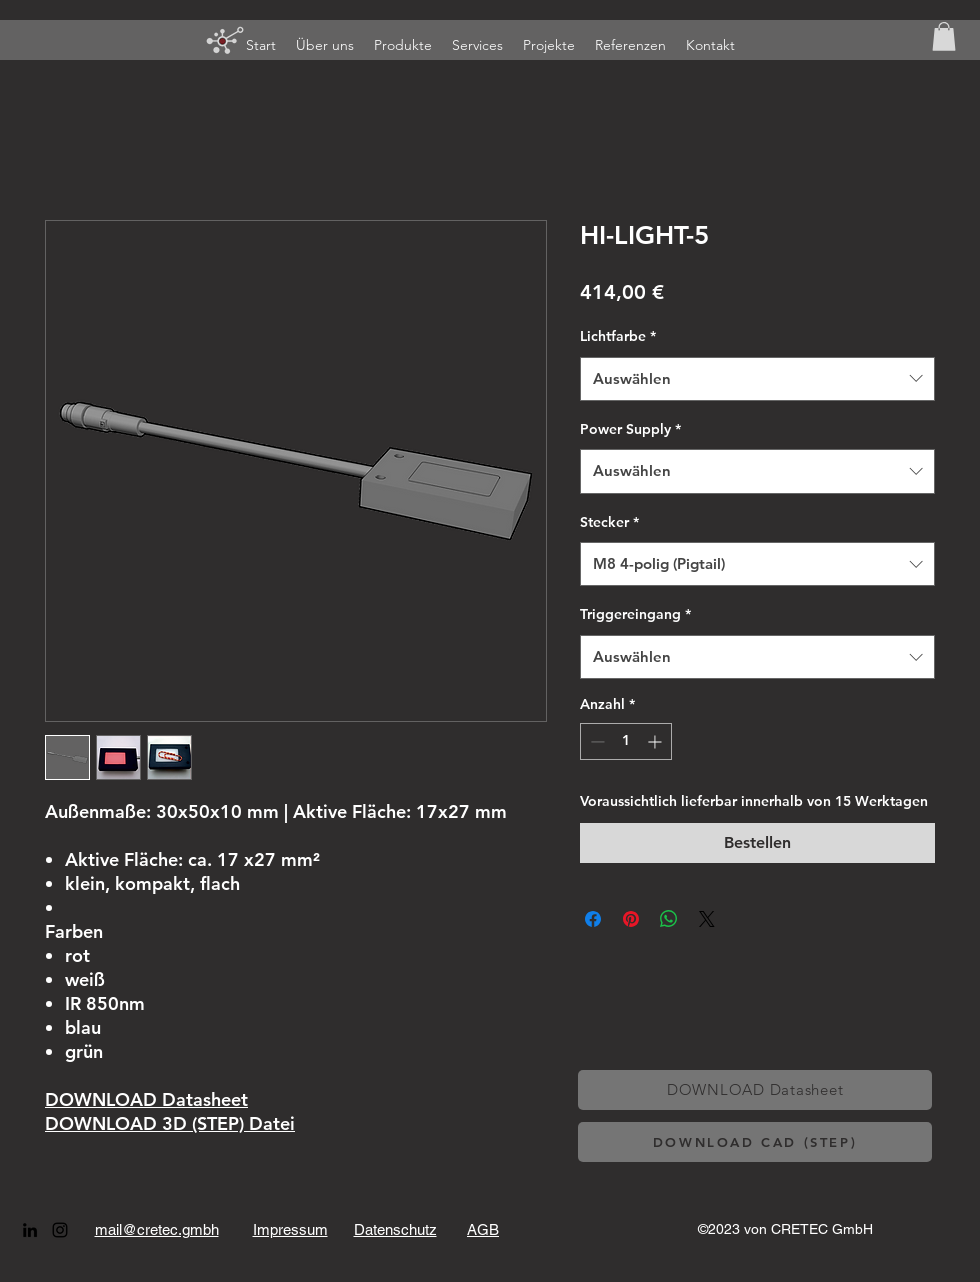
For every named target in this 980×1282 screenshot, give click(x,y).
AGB (483, 1229)
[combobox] (757, 379)
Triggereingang (635, 614)
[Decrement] (595, 741)
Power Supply (630, 429)
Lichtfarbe (618, 336)
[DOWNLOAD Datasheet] (755, 1090)
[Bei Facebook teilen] (593, 919)
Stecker (609, 522)
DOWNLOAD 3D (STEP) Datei (170, 1123)
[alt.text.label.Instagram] (60, 1230)
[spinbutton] (626, 741)
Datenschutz (395, 1229)
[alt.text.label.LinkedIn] (30, 1230)
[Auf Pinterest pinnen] (631, 919)
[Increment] (656, 741)
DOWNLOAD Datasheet (146, 1099)
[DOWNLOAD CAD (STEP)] (755, 1142)
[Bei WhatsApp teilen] (669, 919)
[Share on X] (707, 919)
